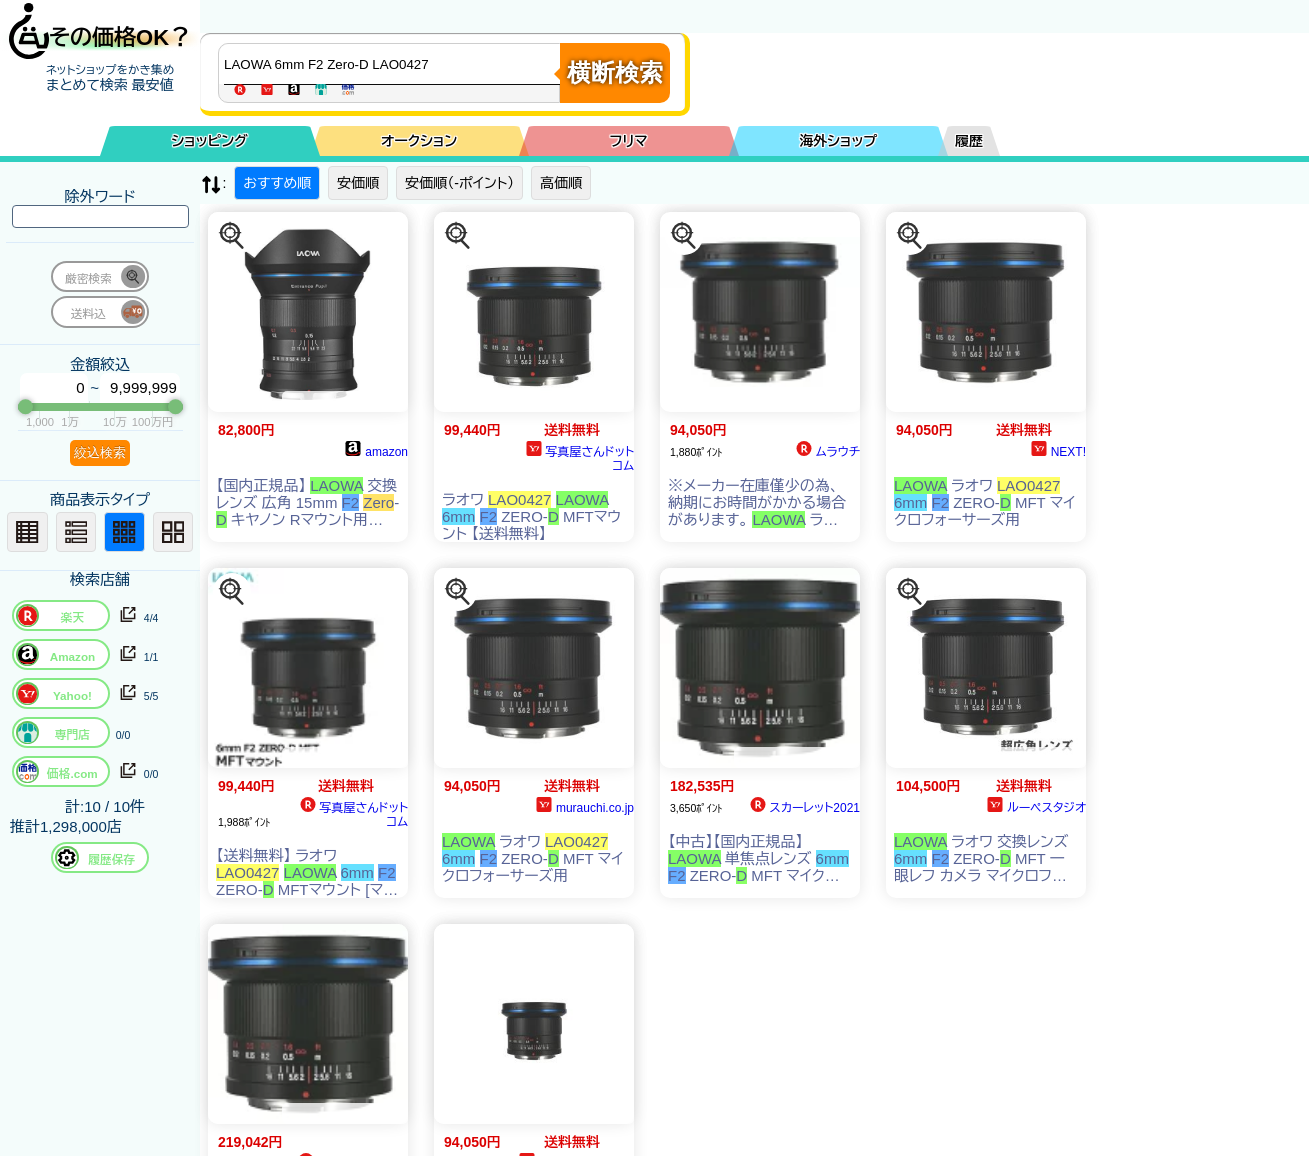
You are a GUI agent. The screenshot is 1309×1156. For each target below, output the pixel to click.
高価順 (561, 183)
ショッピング (210, 141)
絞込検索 (100, 452)
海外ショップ (838, 141)
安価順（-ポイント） (459, 183)
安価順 (358, 183)
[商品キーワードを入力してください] (394, 64)
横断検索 (615, 72)
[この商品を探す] (232, 236)
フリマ (629, 141)
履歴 (969, 141)
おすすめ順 (277, 183)
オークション (419, 141)
